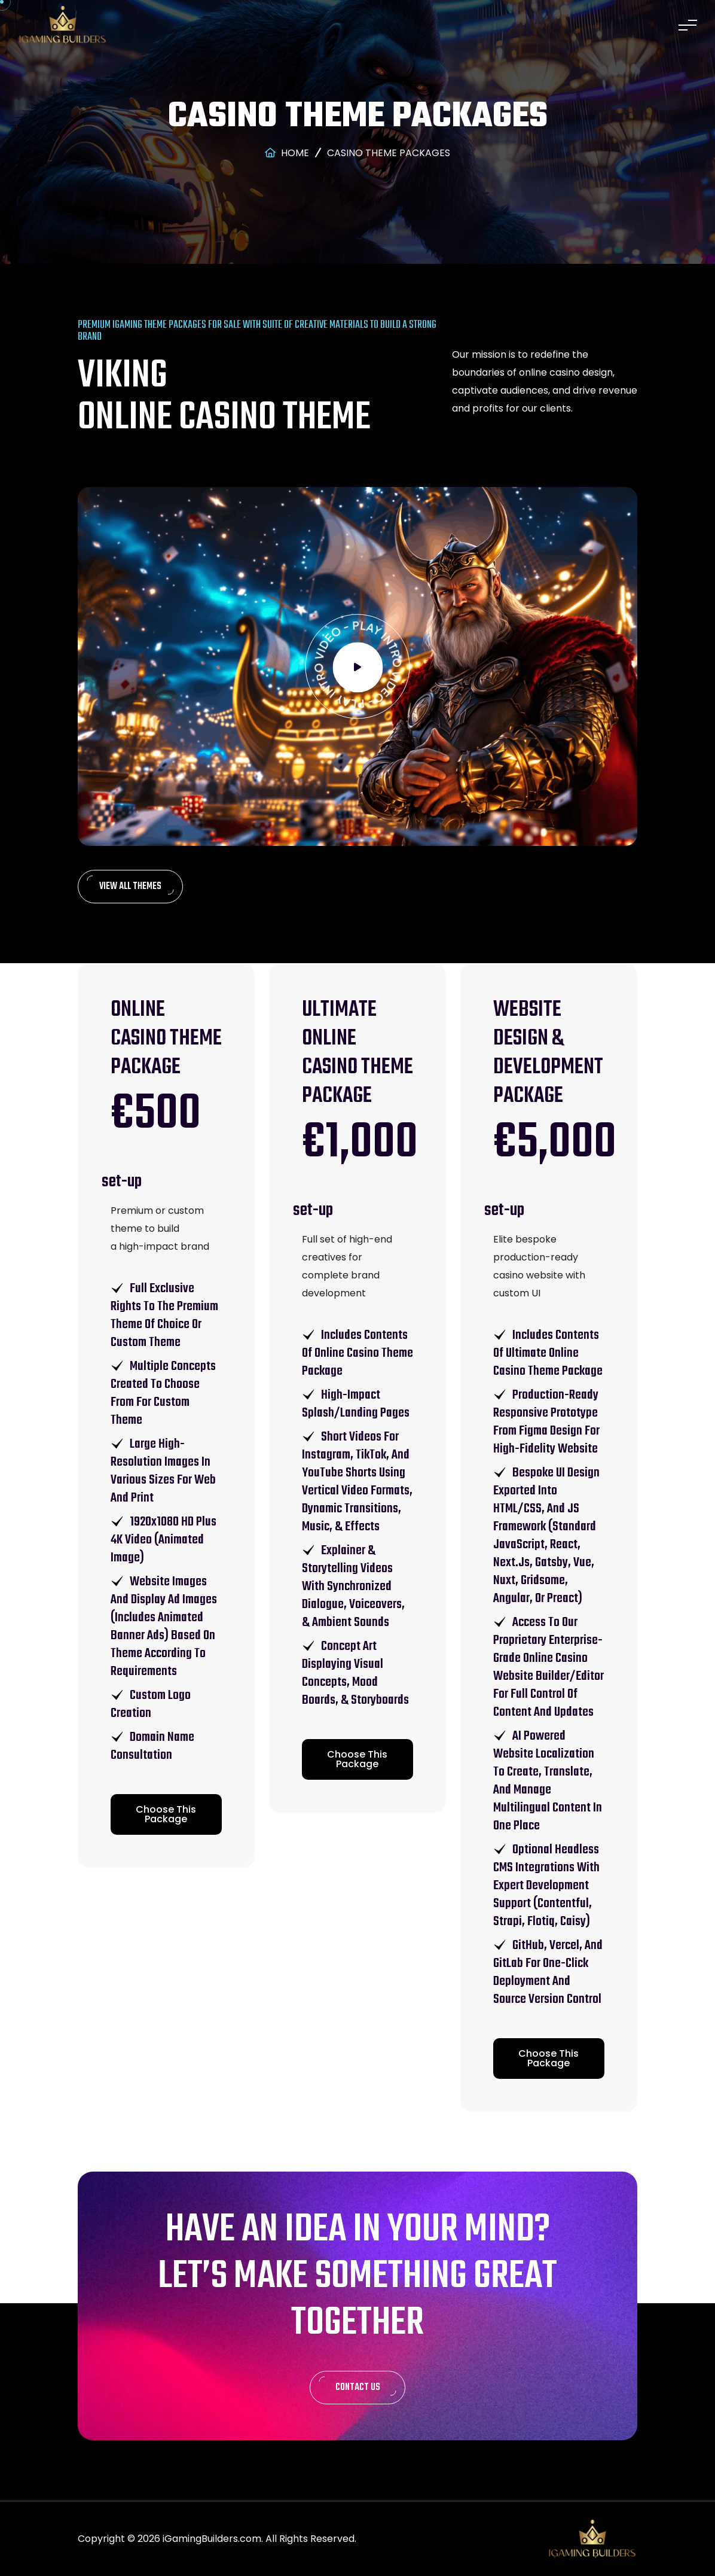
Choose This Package (166, 1814)
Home (287, 153)
